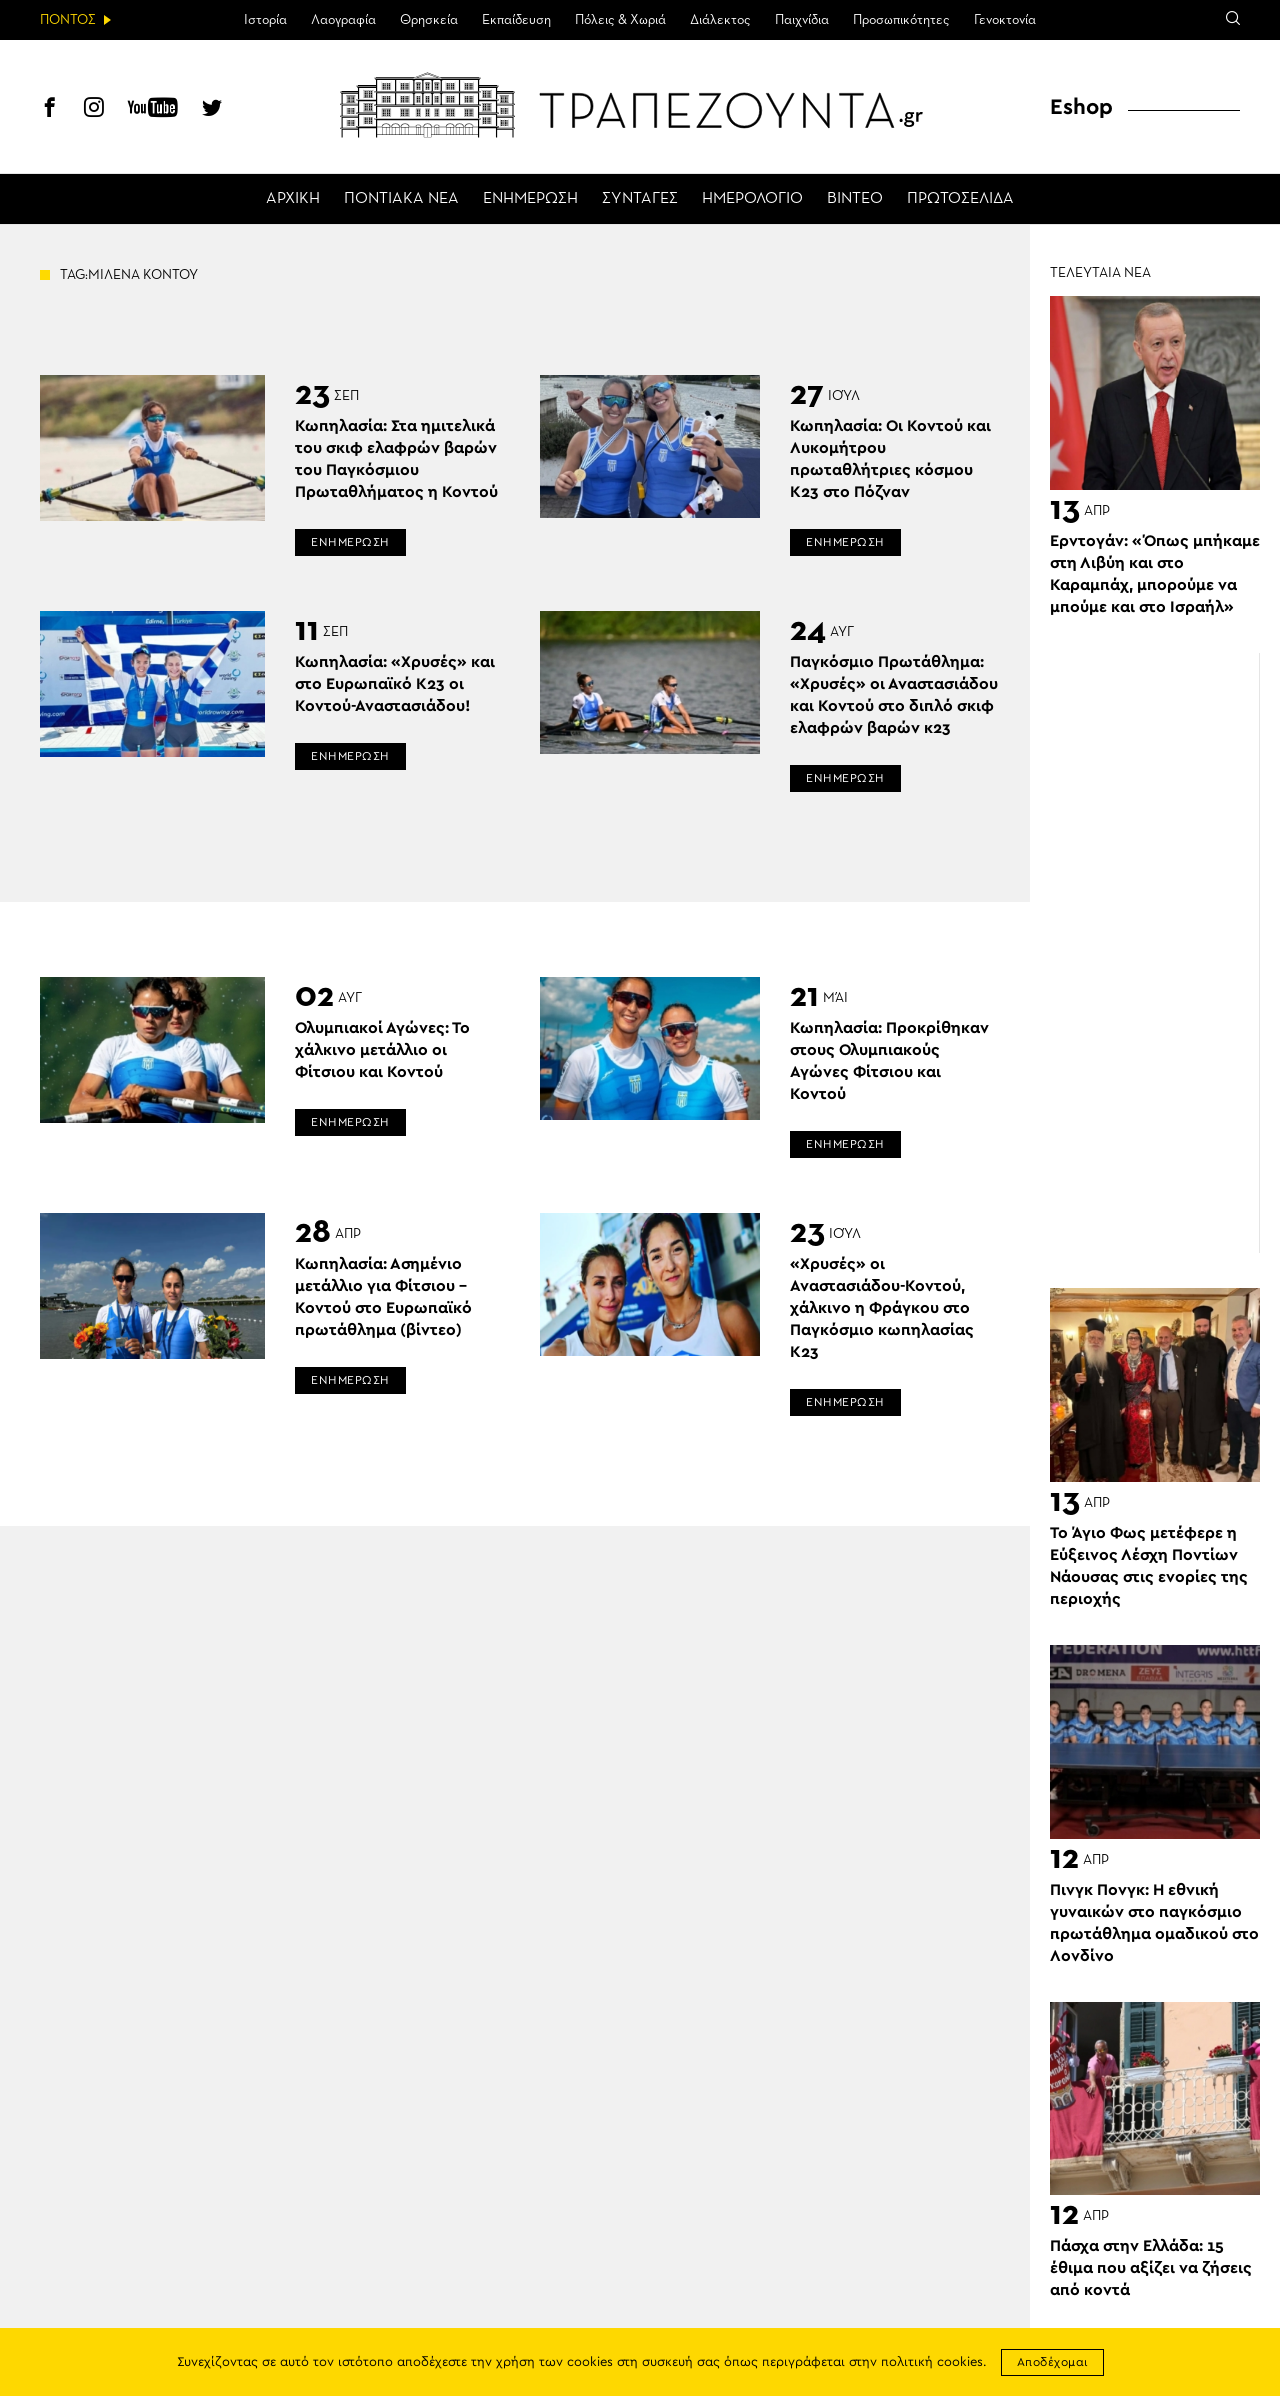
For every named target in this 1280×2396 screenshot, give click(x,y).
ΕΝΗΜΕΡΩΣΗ (530, 199)
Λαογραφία (343, 20)
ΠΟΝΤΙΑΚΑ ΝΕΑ (401, 199)
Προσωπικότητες (901, 20)
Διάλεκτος (720, 20)
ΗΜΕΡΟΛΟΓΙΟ (752, 199)
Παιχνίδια (802, 20)
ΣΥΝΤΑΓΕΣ (640, 199)
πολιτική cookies (932, 2362)
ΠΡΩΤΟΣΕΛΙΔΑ (960, 199)
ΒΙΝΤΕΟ (855, 199)
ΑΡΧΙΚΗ (293, 199)
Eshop (1081, 107)
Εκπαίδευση (516, 20)
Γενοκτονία (1005, 20)
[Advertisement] (1165, 953)
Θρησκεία (429, 20)
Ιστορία (265, 20)
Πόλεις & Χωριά (620, 20)
